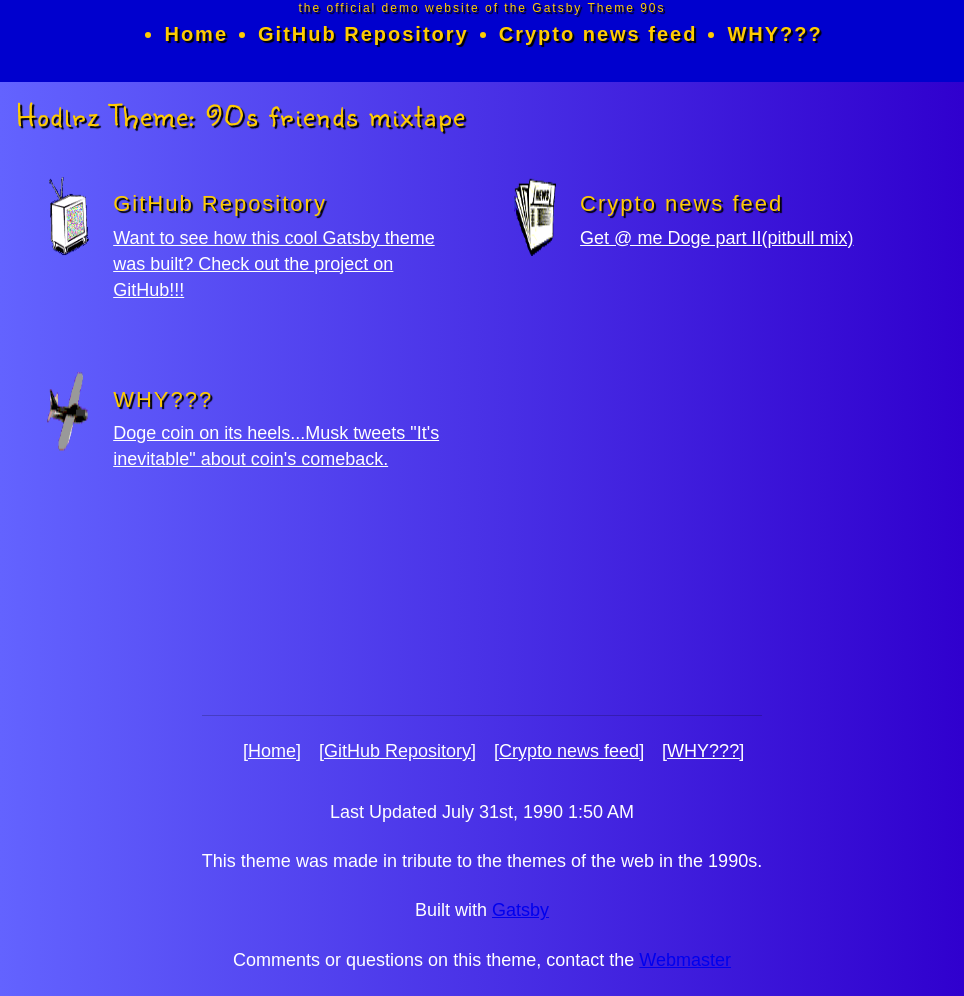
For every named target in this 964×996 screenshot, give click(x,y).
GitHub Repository (363, 34)
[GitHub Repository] (397, 751)
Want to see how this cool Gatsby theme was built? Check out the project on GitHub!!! (274, 264)
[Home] (272, 751)
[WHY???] (703, 751)
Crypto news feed (598, 34)
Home (196, 34)
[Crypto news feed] (569, 751)
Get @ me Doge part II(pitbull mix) (716, 238)
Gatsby (520, 910)
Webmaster (685, 960)
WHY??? (774, 34)
